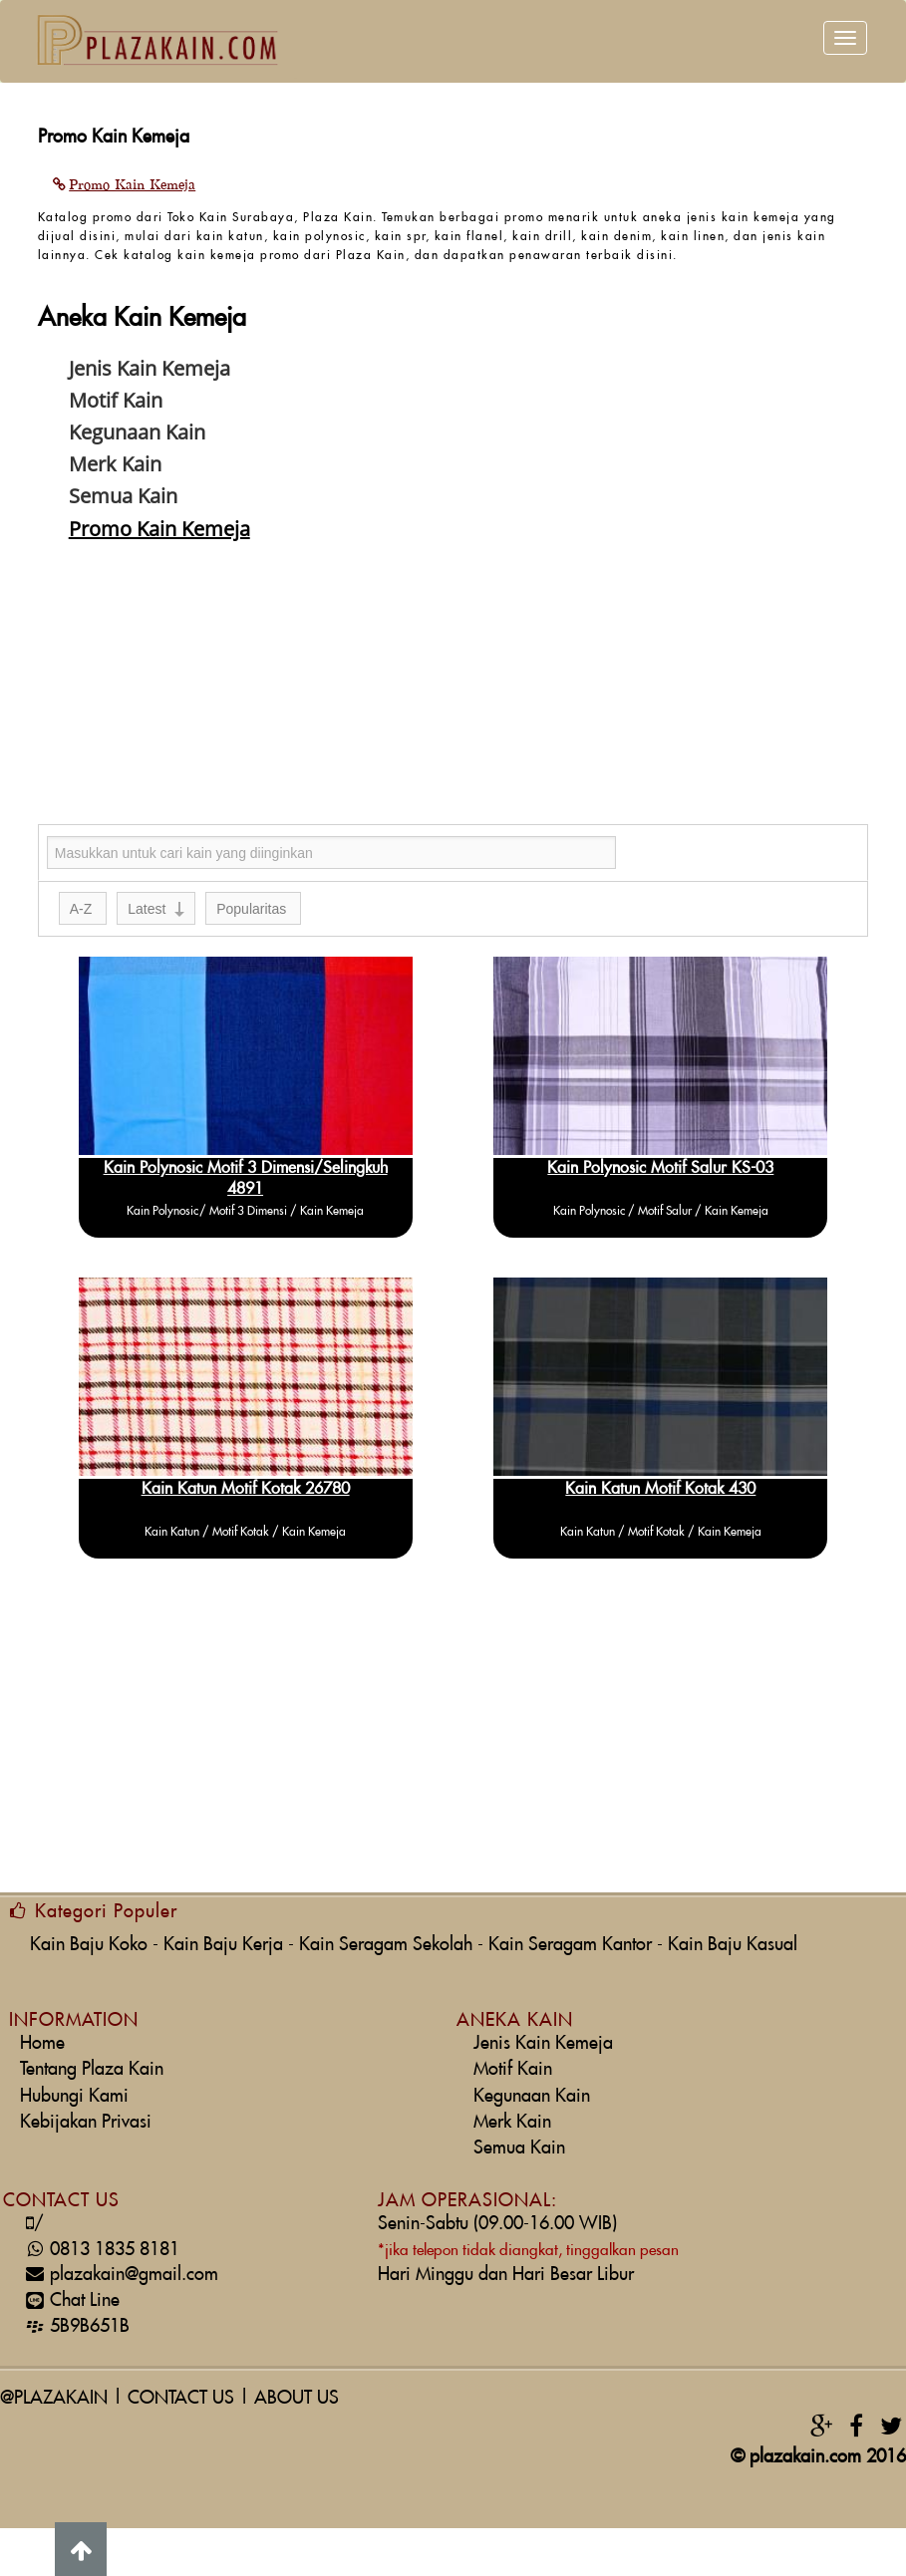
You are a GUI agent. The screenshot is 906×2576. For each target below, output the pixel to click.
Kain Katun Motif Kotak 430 (660, 1489)
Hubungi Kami (74, 2096)
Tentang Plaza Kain (91, 2069)
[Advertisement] (453, 684)
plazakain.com (805, 2456)
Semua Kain (519, 2148)
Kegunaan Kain (531, 2096)
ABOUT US (296, 2398)
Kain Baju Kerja (223, 1944)
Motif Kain (512, 2069)
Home (42, 2043)
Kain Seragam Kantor (570, 1944)
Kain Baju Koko (89, 1944)
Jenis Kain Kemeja (543, 2043)
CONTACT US (181, 2398)
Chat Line (70, 2300)
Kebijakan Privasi (85, 2122)
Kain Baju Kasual (732, 1944)
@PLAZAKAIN (54, 2398)
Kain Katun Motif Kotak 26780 (246, 1489)
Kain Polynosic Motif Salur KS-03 (660, 1168)
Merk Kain (512, 2122)
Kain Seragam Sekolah (385, 1944)
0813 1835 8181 (99, 2249)
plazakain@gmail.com (119, 2274)
